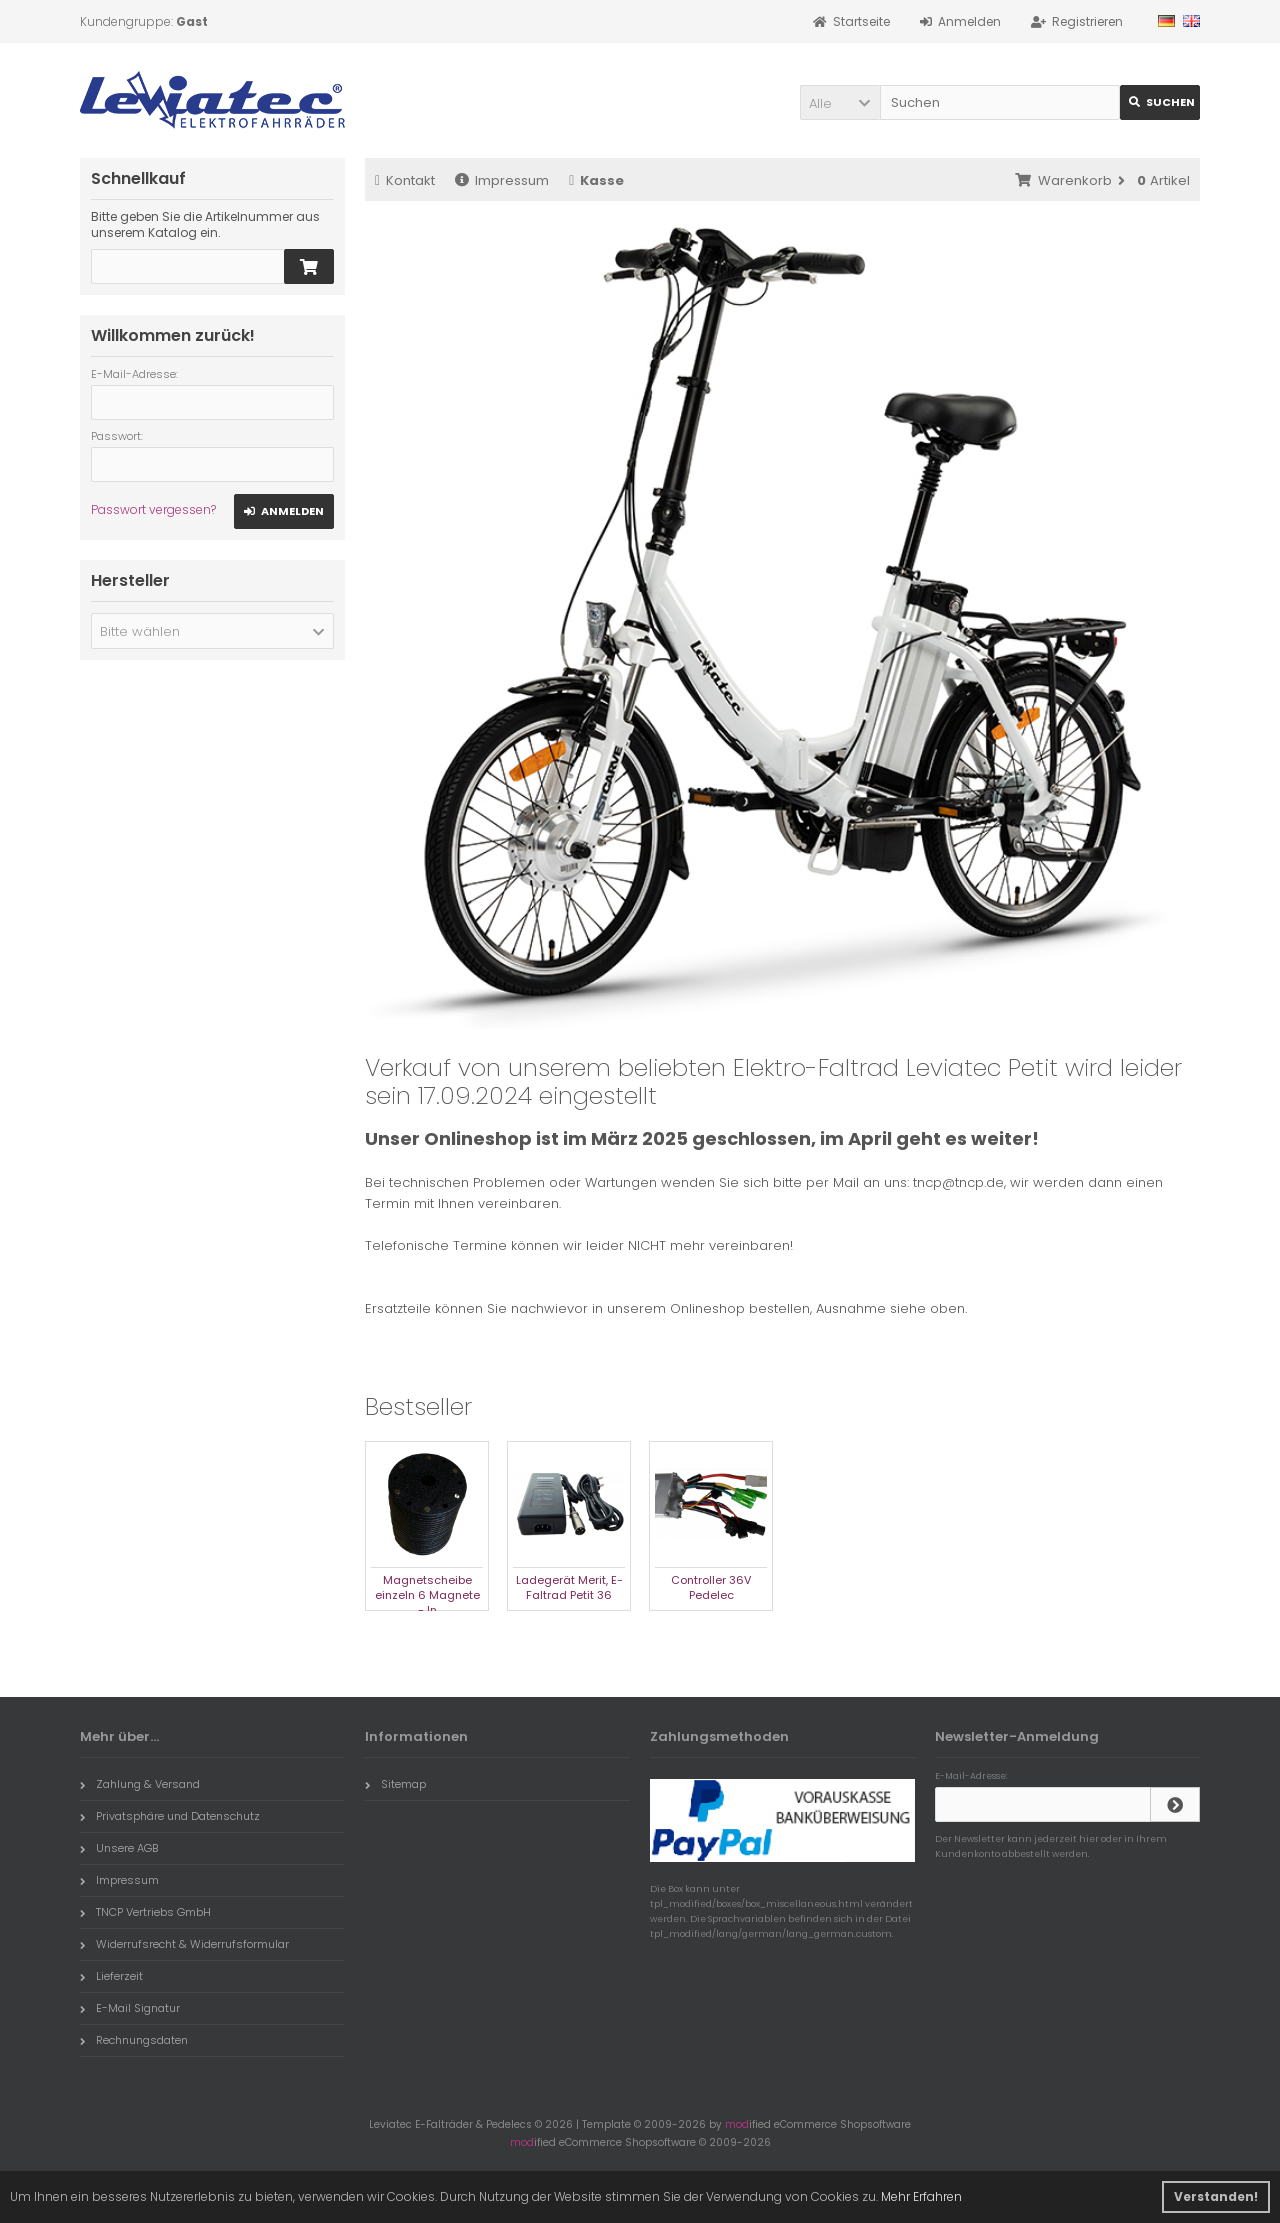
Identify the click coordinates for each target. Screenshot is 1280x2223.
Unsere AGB (119, 1848)
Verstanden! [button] (1216, 2196)
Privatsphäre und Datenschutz (170, 1816)
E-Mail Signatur (130, 2008)
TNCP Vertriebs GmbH (145, 1912)
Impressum (502, 180)
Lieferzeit (111, 1976)
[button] (840, 102)
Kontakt (405, 180)
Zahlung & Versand (140, 1784)
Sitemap (395, 1784)
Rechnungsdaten (134, 2040)
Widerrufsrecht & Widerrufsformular (184, 1944)
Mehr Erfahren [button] (921, 2196)
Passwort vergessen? (153, 509)
